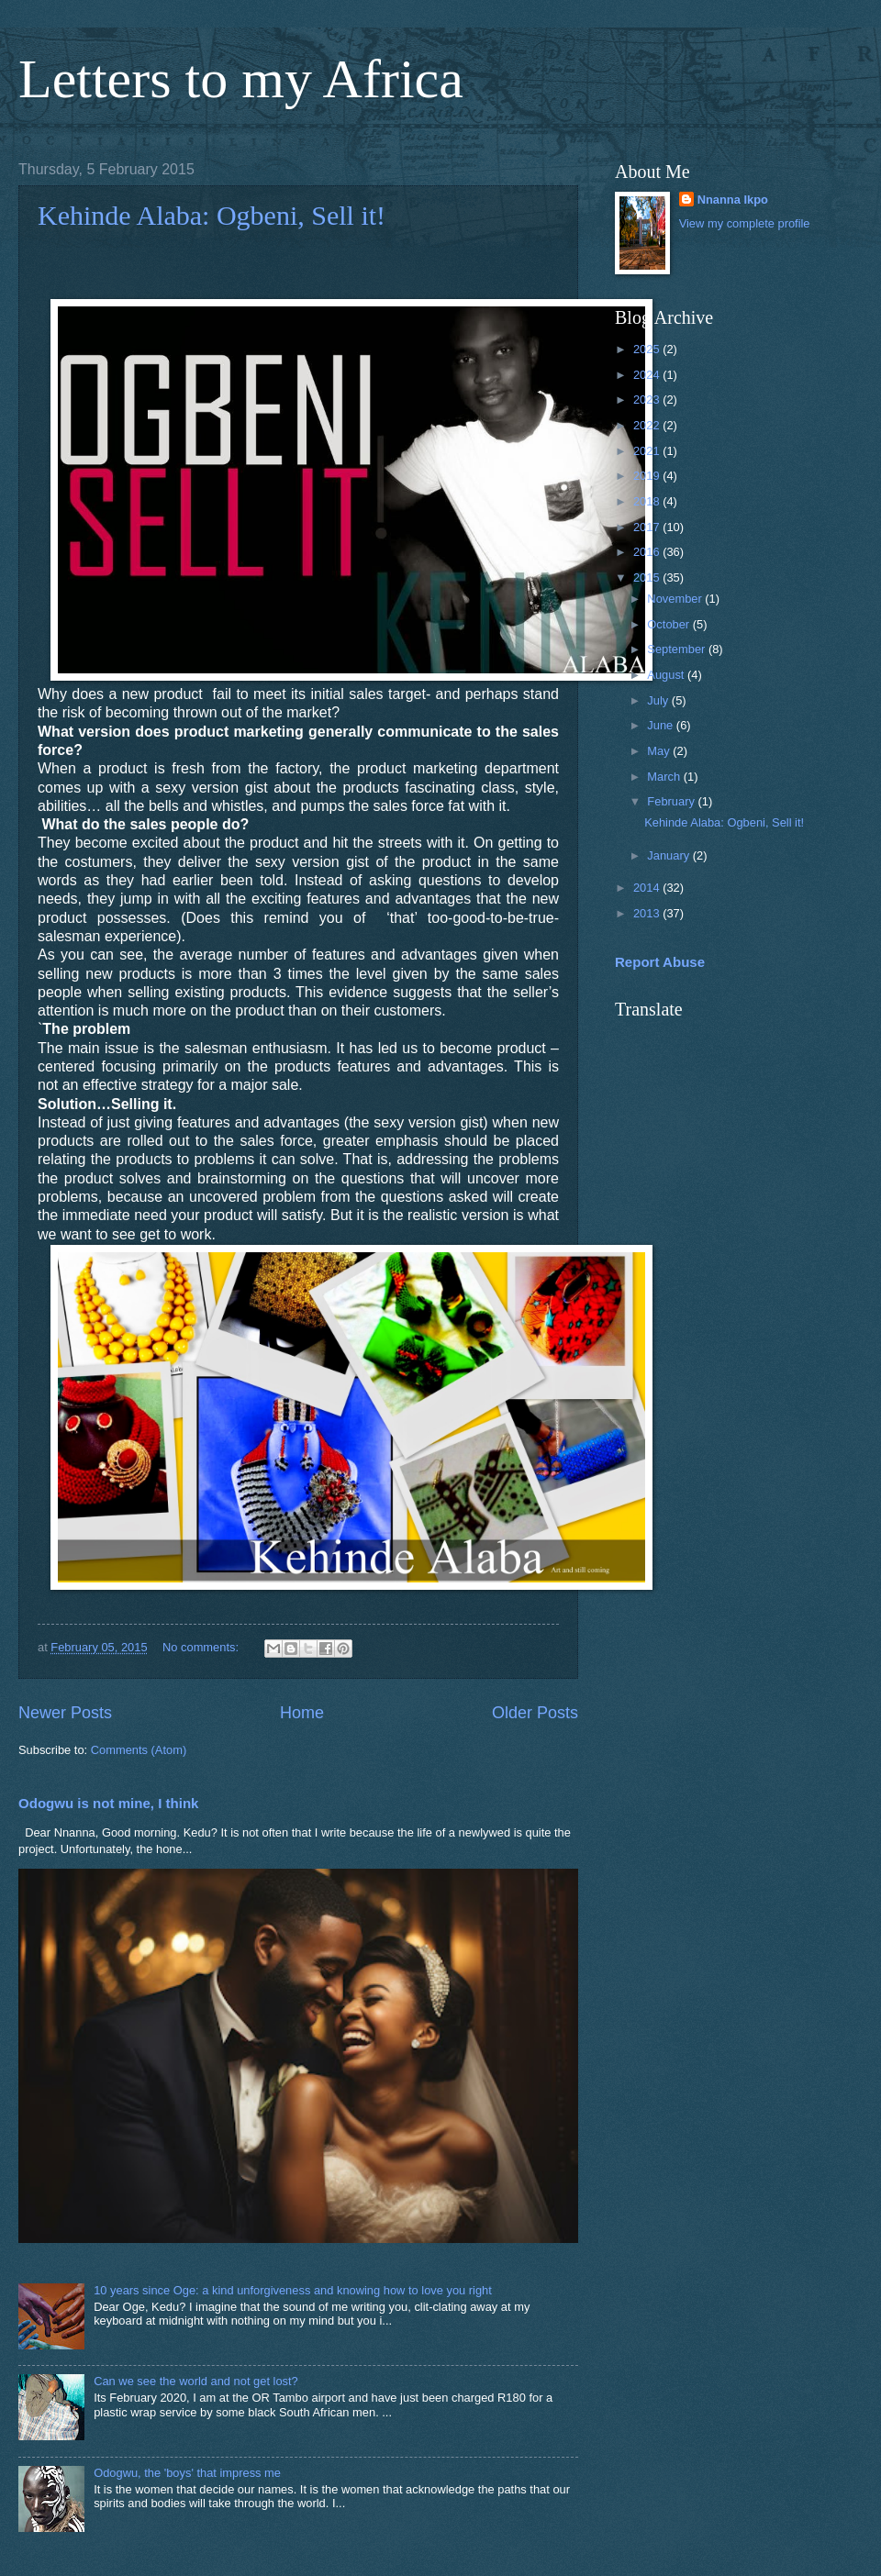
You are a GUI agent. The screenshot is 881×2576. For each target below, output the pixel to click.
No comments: (202, 1647)
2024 (648, 375)
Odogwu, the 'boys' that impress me (187, 2473)
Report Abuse (660, 962)
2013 (648, 913)
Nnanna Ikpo (732, 199)
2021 (648, 451)
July (659, 700)
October (669, 624)
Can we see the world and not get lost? (196, 2381)
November (676, 598)
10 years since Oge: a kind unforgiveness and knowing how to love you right (293, 2290)
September (677, 649)
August (667, 675)
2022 (648, 425)
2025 (648, 349)
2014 (648, 887)
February (672, 801)
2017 (648, 527)
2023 (648, 399)
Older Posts (535, 1713)
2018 (648, 501)
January (669, 855)
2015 (648, 577)
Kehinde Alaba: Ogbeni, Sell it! (211, 215)
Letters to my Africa (240, 79)
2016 (648, 552)
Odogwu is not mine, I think (108, 1803)
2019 (648, 476)
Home (302, 1713)
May (660, 751)
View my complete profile (744, 223)
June (661, 725)
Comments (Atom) (138, 1750)
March (665, 776)
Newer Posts (65, 1713)
